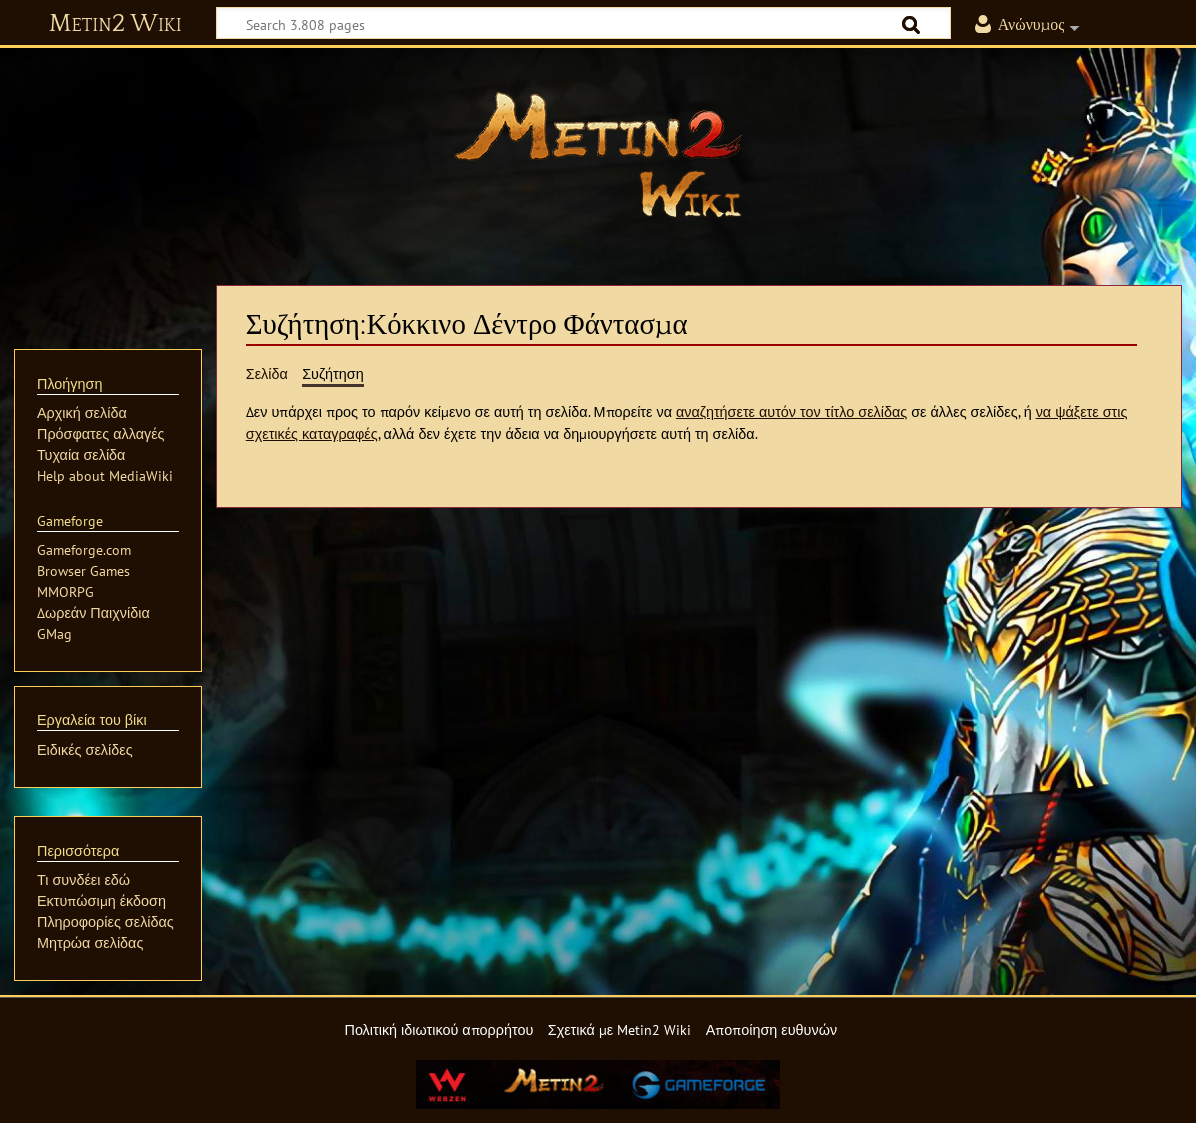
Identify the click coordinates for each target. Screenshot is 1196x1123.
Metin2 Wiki (115, 24)
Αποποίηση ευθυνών (771, 1029)
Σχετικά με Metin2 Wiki (620, 1029)
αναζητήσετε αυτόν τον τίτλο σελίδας (791, 411)
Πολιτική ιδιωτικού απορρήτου (438, 1029)
